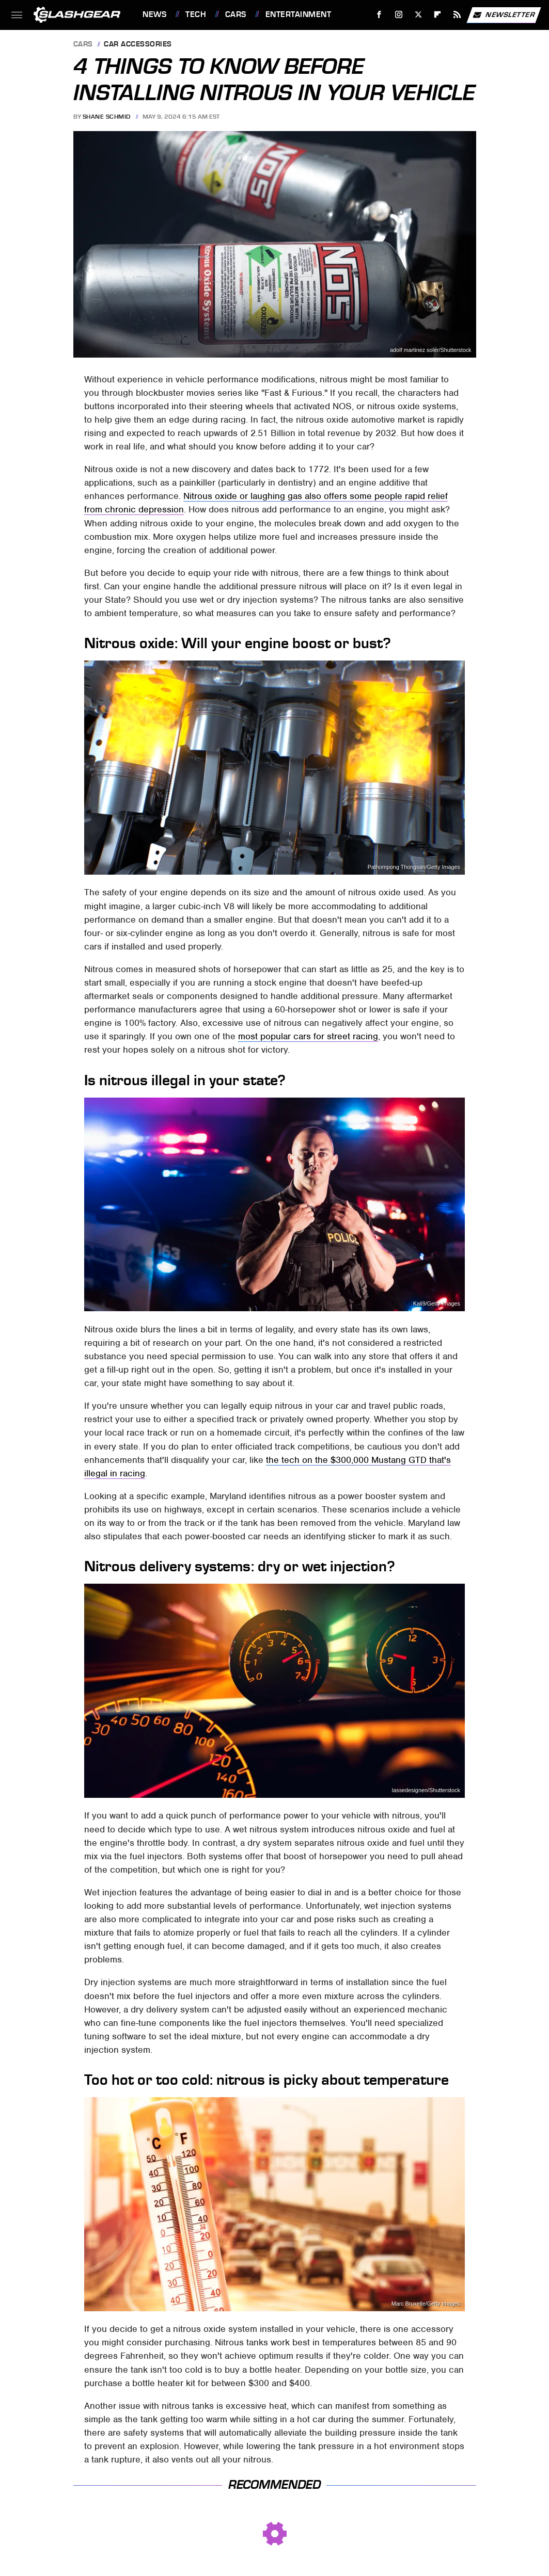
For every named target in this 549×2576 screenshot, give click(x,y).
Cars (235, 14)
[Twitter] (418, 15)
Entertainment (298, 14)
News (154, 14)
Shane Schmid (107, 116)
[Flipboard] (437, 15)
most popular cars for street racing (308, 1036)
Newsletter (503, 15)
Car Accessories (138, 44)
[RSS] (457, 15)
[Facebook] (379, 15)
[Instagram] (398, 15)
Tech (195, 14)
